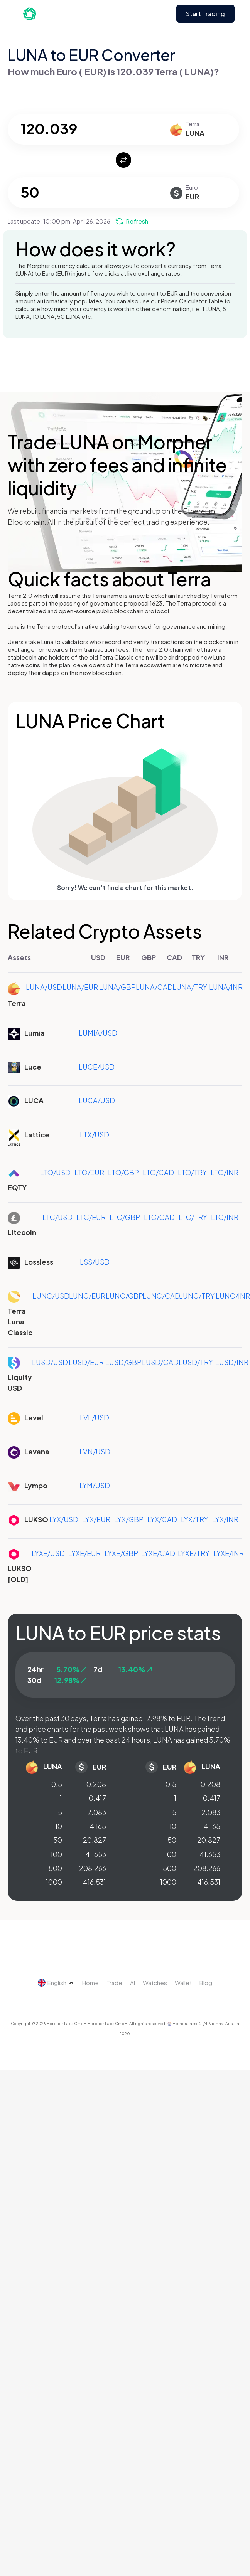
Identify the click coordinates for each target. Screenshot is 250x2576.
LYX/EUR (96, 1519)
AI (132, 1982)
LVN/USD (94, 1451)
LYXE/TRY (193, 1553)
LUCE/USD (97, 1066)
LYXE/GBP (121, 1553)
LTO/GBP (123, 1172)
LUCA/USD (97, 1100)
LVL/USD (94, 1417)
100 (56, 1854)
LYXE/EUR (84, 1553)
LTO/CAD (158, 1172)
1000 (54, 1882)
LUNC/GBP (124, 1295)
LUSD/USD (50, 1362)
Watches (155, 1982)
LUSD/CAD (160, 1362)
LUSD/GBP (123, 1362)
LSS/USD (95, 1261)
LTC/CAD (159, 1217)
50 (57, 1840)
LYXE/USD (48, 1553)
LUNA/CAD (154, 987)
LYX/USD (63, 1519)
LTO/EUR (89, 1172)
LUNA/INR (226, 987)
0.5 (56, 1784)
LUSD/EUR (86, 1362)
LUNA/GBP (117, 987)
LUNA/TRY (189, 987)
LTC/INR (224, 1217)
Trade (114, 1982)
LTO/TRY (192, 1172)
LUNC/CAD (161, 1295)
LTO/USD (55, 1172)
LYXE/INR (228, 1553)
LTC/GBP (125, 1217)
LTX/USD (94, 1134)
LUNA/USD (44, 987)
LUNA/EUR (80, 987)
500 (55, 1868)
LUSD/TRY (196, 1362)
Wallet (183, 1982)
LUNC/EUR (87, 1295)
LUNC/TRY (197, 1295)
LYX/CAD (162, 1519)
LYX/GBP (129, 1519)
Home (90, 1982)
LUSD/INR (231, 1362)
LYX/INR (225, 1519)
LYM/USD (94, 1485)
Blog (205, 1982)
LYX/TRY (194, 1519)
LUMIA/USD (98, 1032)
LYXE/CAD (158, 1553)
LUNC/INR (233, 1295)
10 (58, 1826)
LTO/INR (224, 1172)
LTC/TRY (193, 1217)
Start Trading (205, 14)
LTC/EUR (91, 1217)
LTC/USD (57, 1217)
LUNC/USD (50, 1295)
